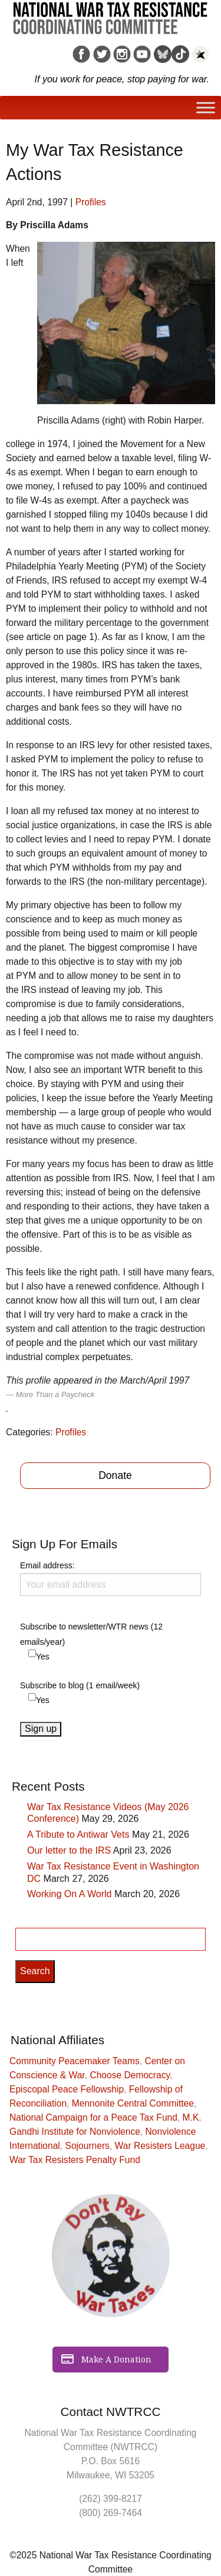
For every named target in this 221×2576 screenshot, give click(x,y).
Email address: (110, 1578)
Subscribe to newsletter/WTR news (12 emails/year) (91, 1634)
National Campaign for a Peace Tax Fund (93, 2117)
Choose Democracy (130, 2075)
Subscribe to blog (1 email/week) (80, 1685)
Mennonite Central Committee (133, 2103)
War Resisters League (160, 2146)
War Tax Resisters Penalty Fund (74, 2160)
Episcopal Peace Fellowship (66, 2089)
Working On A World (69, 1894)
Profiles (90, 202)
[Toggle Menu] (205, 108)
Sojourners (87, 2146)
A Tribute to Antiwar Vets (78, 1834)
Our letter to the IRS (69, 1850)
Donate (115, 1475)
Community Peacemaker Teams (74, 2061)
